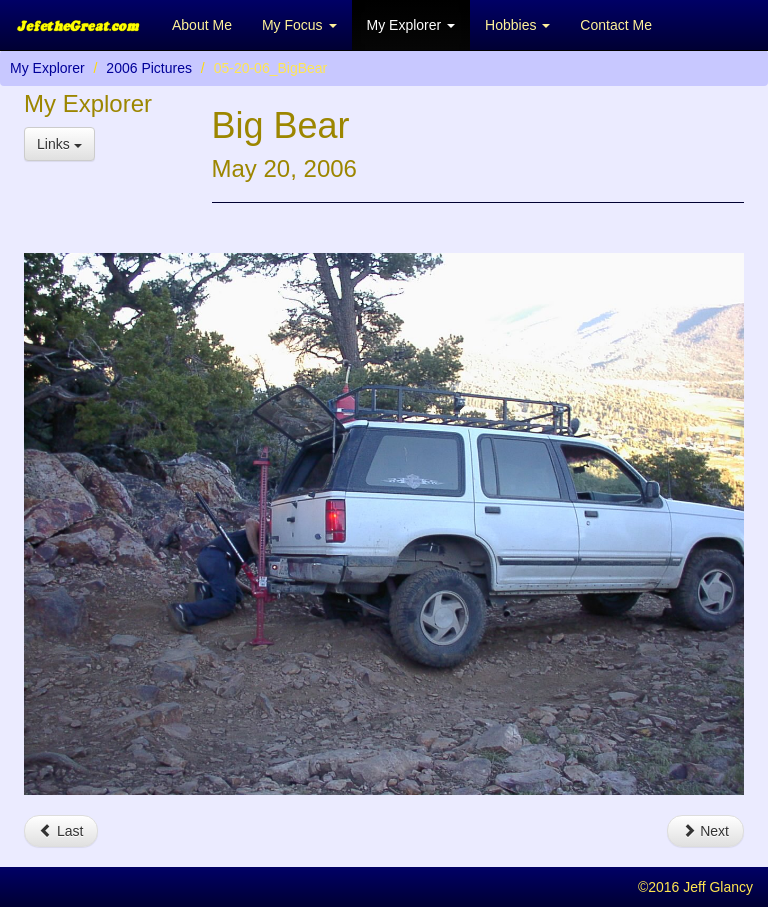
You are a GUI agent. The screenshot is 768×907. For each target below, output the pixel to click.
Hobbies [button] (517, 25)
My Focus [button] (299, 25)
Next (705, 831)
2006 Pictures (149, 68)
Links (59, 144)
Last (61, 831)
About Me (202, 25)
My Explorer (47, 68)
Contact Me (616, 25)
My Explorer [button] (411, 25)
